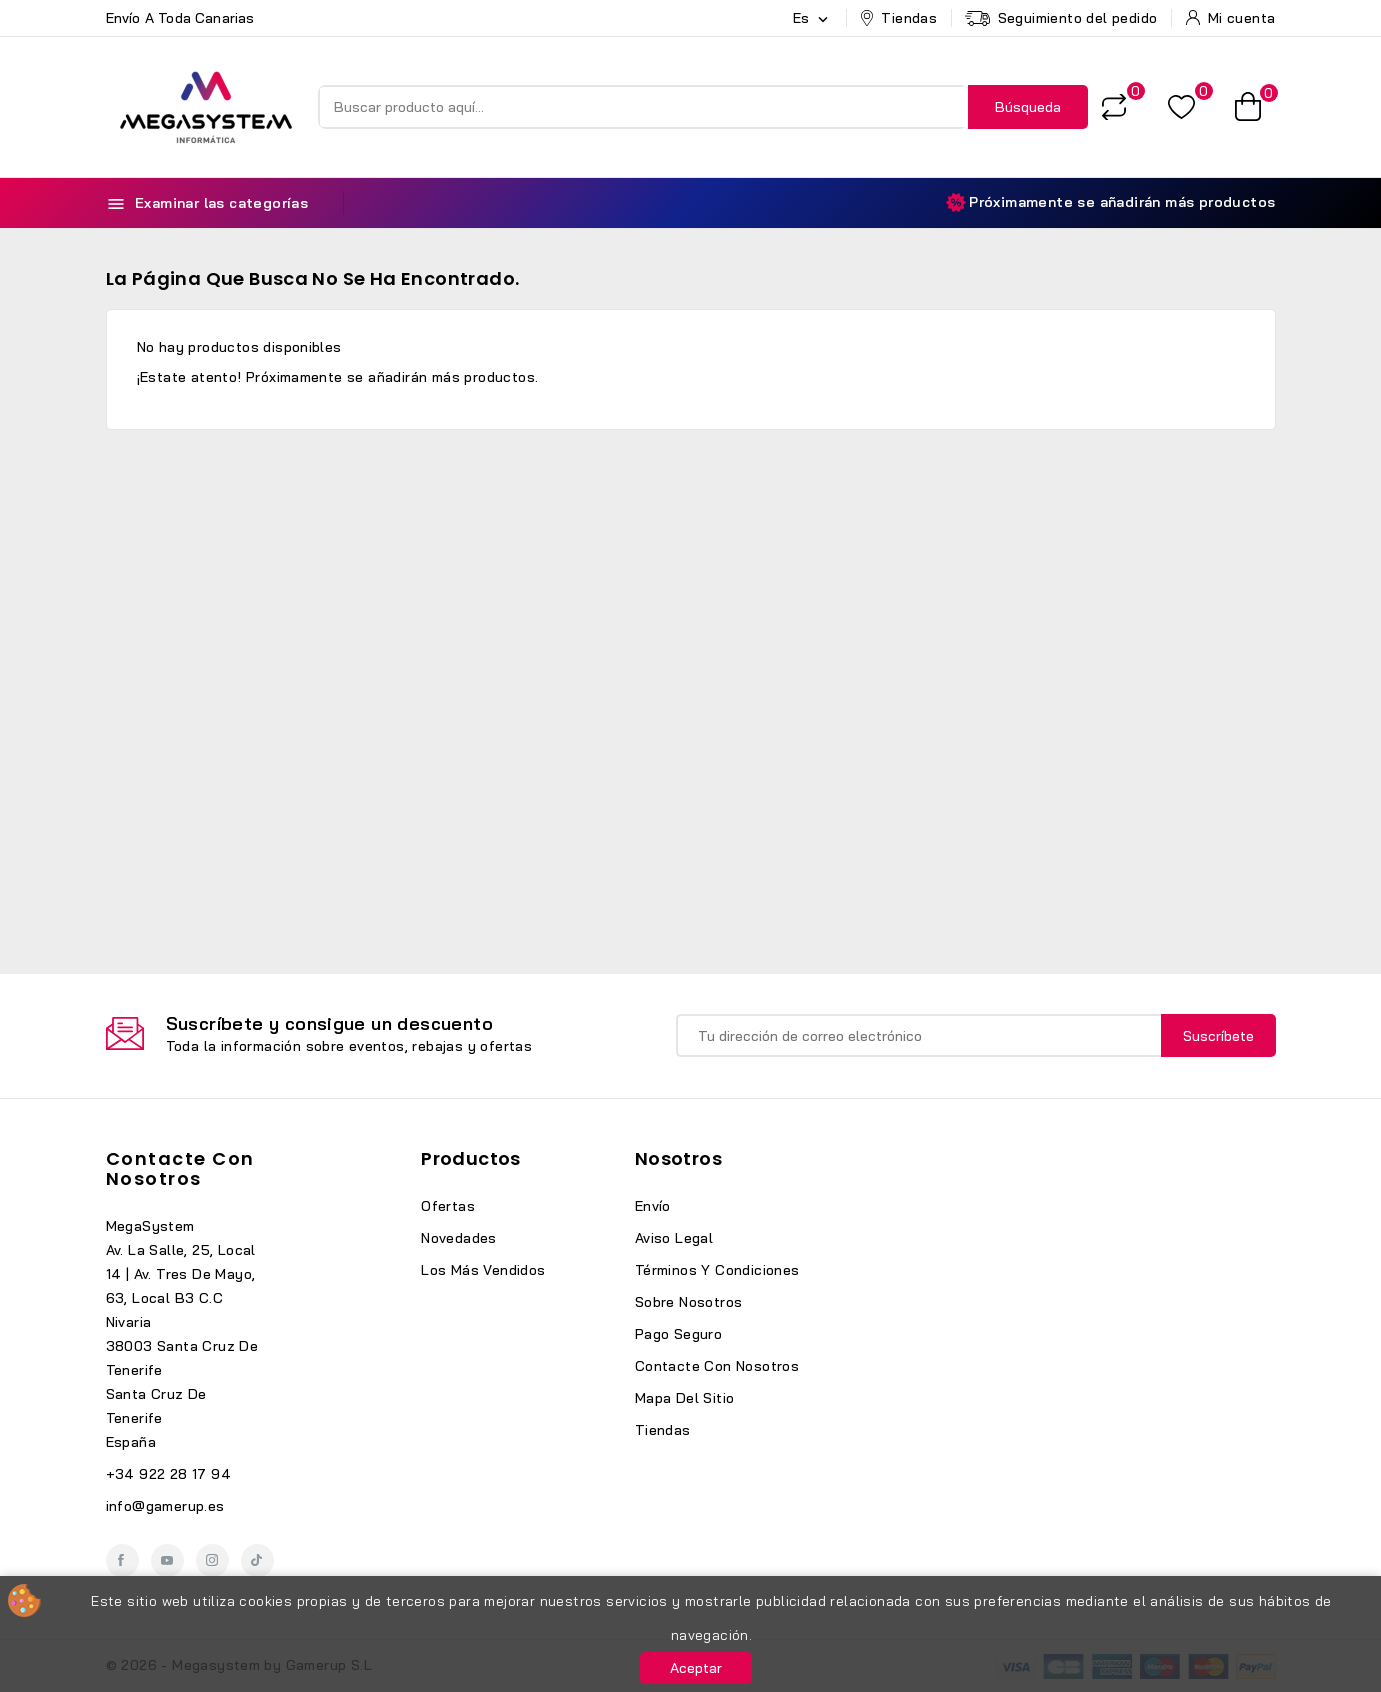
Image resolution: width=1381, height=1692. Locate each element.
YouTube (167, 1560)
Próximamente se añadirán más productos (1110, 202)
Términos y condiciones (717, 1270)
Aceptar (696, 1668)
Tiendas (663, 1430)
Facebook (122, 1560)
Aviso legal (674, 1238)
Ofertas (448, 1206)
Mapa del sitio (685, 1398)
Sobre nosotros (689, 1302)
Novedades (459, 1238)
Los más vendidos (483, 1270)
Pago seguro (678, 1334)
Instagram (212, 1560)
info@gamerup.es (165, 1506)
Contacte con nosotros (180, 1168)
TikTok (257, 1560)
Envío (653, 1206)
